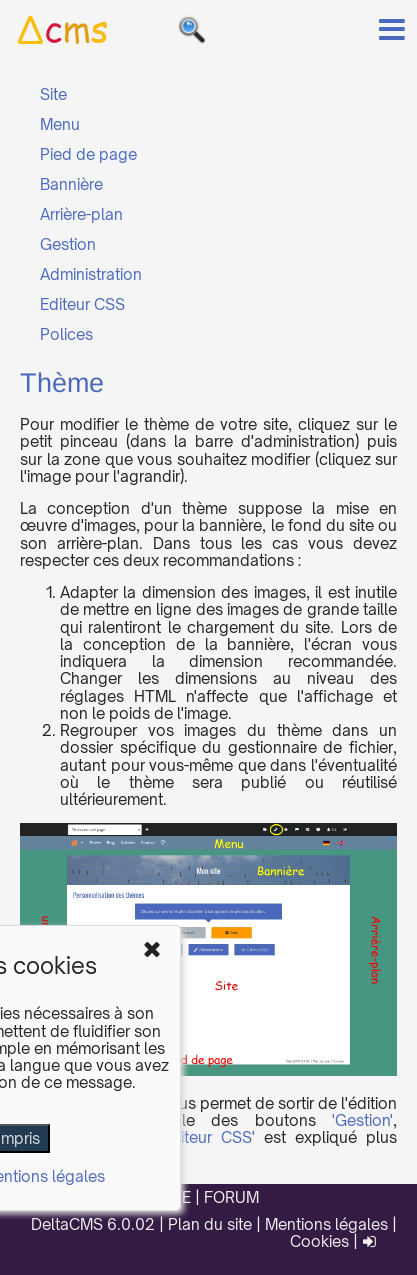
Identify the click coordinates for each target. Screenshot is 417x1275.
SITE (174, 1197)
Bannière (71, 184)
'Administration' (73, 1137)
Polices (66, 334)
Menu (60, 124)
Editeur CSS (82, 304)
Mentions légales (326, 1224)
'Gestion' (362, 1120)
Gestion (68, 244)
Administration (91, 274)
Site (53, 94)
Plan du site (210, 1224)
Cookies (319, 1241)
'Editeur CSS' (207, 1137)
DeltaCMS (67, 1224)
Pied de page (88, 154)
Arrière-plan (81, 214)
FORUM (231, 1197)
